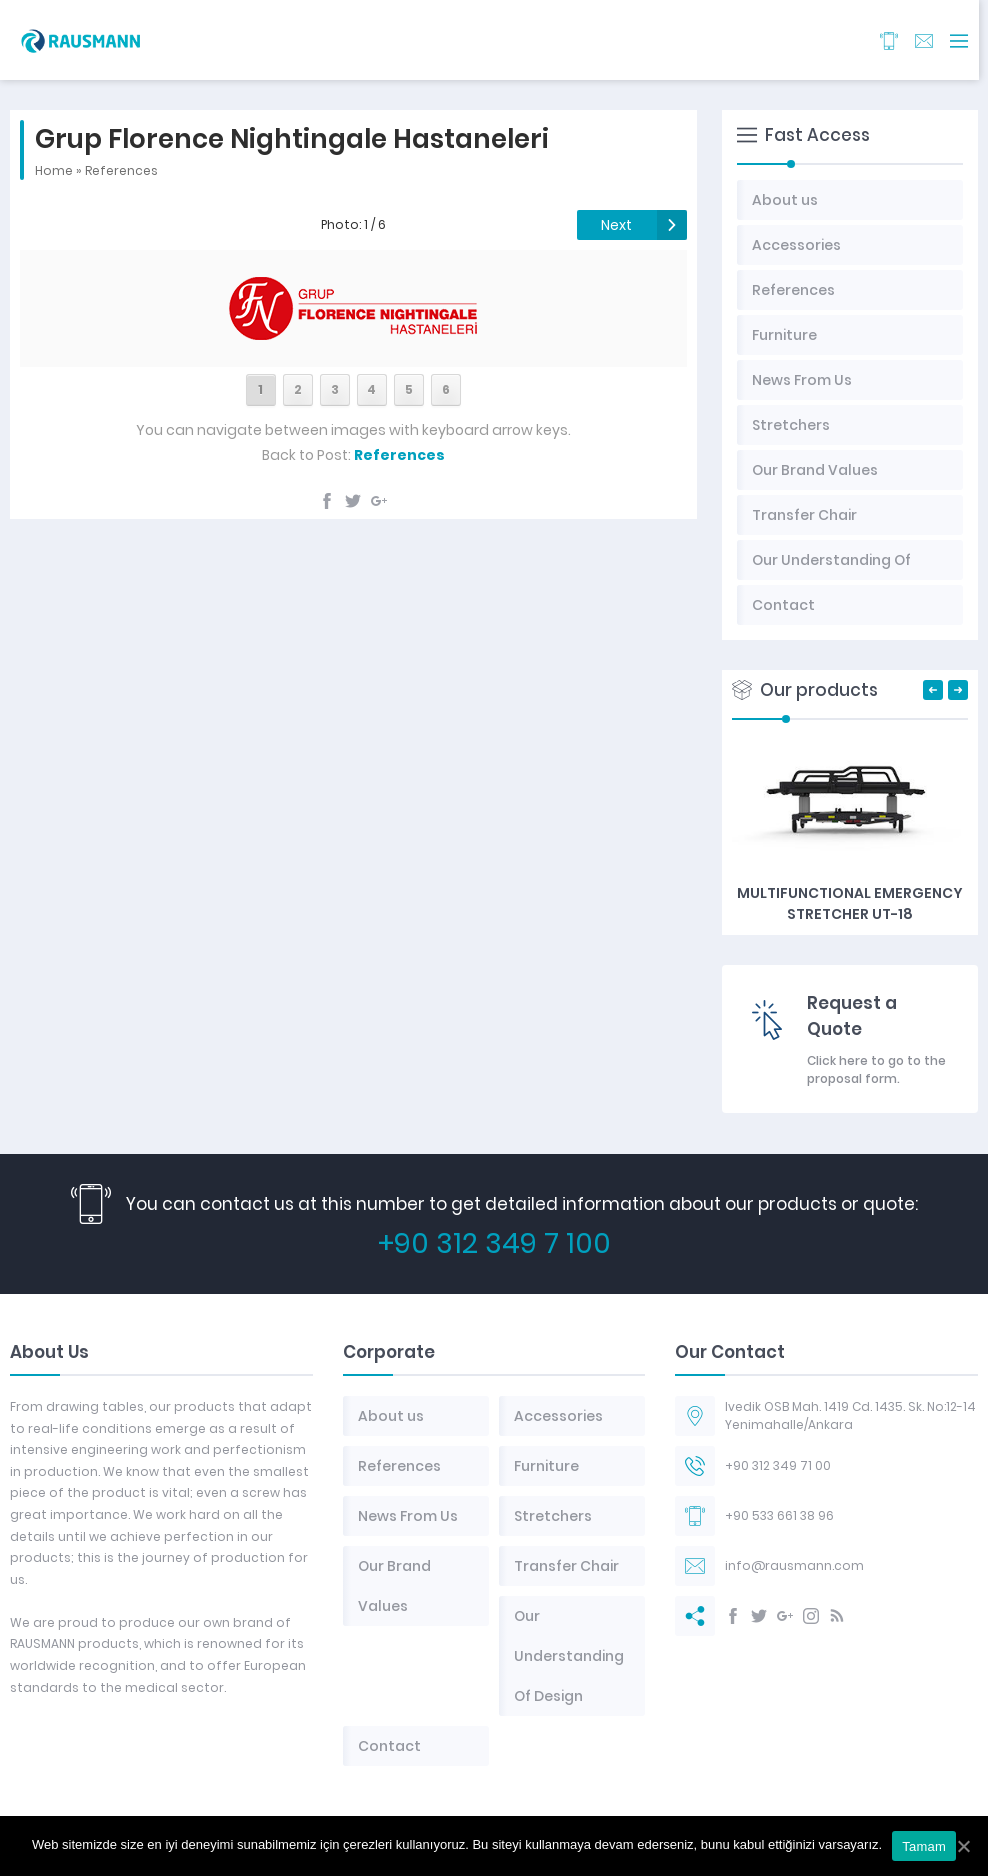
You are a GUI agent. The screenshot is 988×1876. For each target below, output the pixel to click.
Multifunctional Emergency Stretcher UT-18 (850, 903)
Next (616, 225)
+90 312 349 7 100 (494, 1243)
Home (54, 170)
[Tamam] (963, 1846)
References (121, 170)
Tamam (924, 1846)
